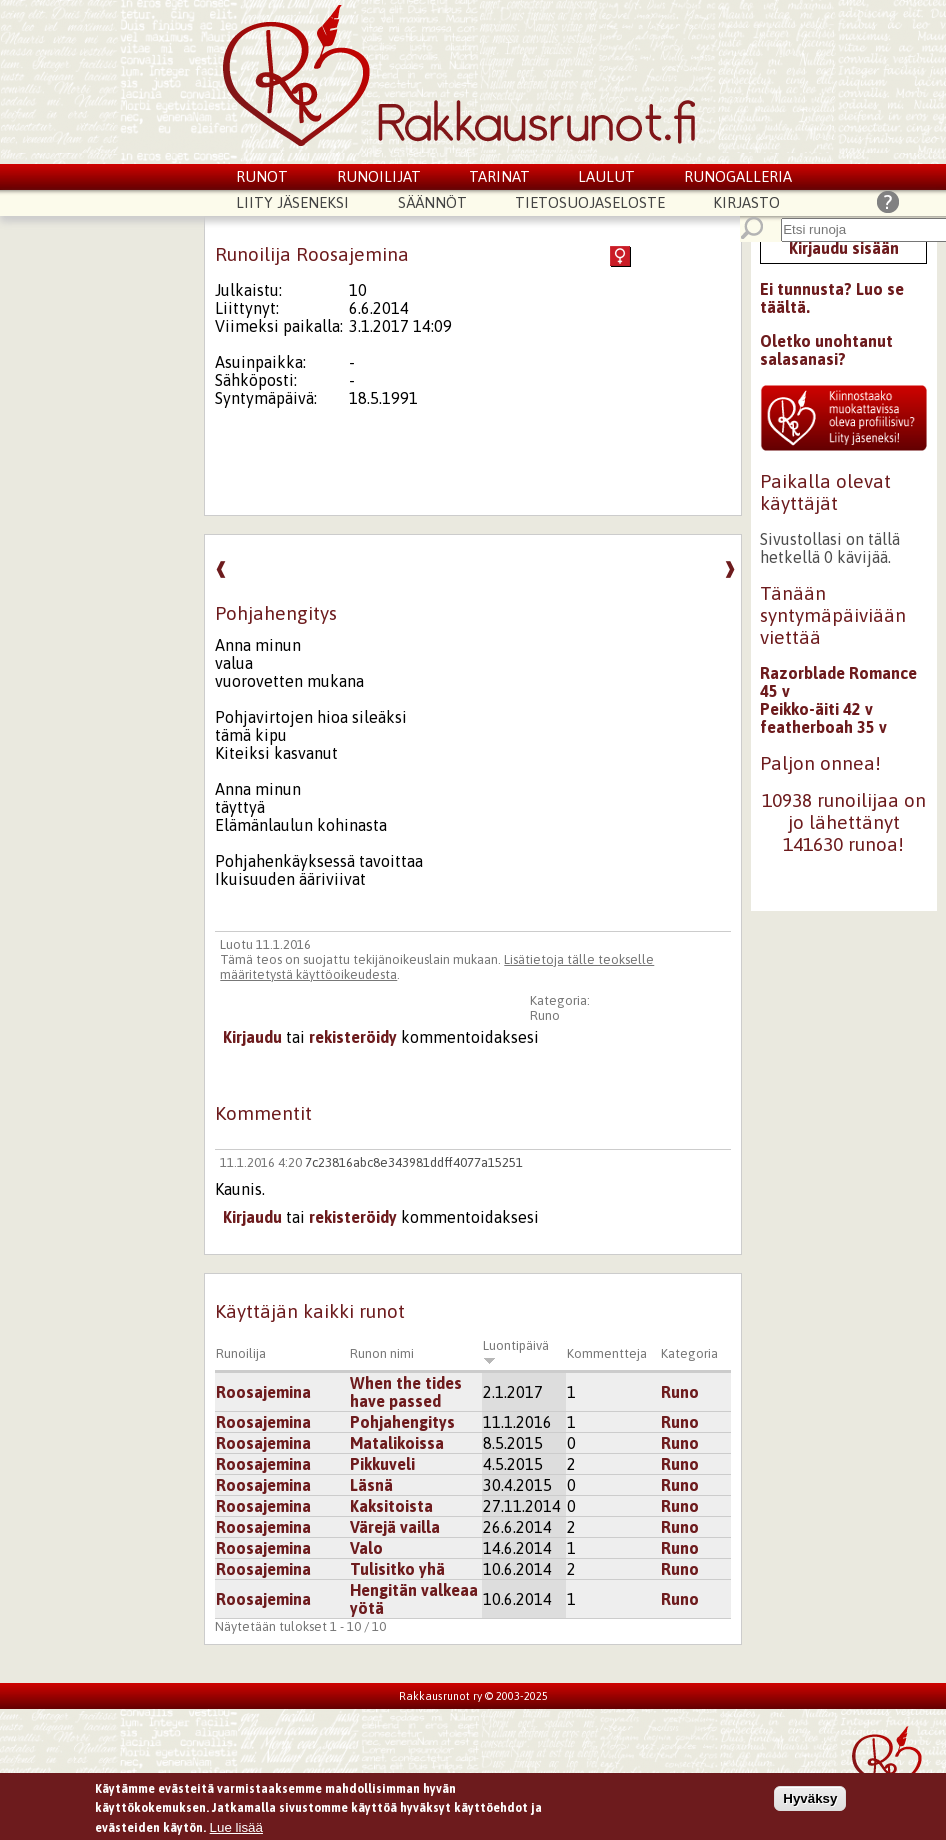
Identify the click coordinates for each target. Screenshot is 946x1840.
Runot (262, 176)
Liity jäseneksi (292, 202)
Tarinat (499, 176)
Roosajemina (263, 1392)
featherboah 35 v (823, 727)
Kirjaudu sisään (844, 248)
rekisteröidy (353, 1037)
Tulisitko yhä (397, 1569)
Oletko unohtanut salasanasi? (826, 350)
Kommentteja (607, 1353)
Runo (545, 1015)
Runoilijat (379, 176)
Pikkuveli (382, 1464)
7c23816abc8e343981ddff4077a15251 (414, 1162)
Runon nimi (382, 1353)
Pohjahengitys (402, 1422)
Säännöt (432, 202)
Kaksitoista (391, 1506)
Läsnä (371, 1485)
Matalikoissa (397, 1443)
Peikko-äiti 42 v (816, 709)
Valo (366, 1548)
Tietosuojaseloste (590, 202)
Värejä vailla (395, 1527)
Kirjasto (746, 202)
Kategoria (689, 1353)
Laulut (606, 176)
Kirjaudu (252, 1037)
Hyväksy (810, 1803)
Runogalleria (738, 176)
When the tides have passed (406, 1392)
